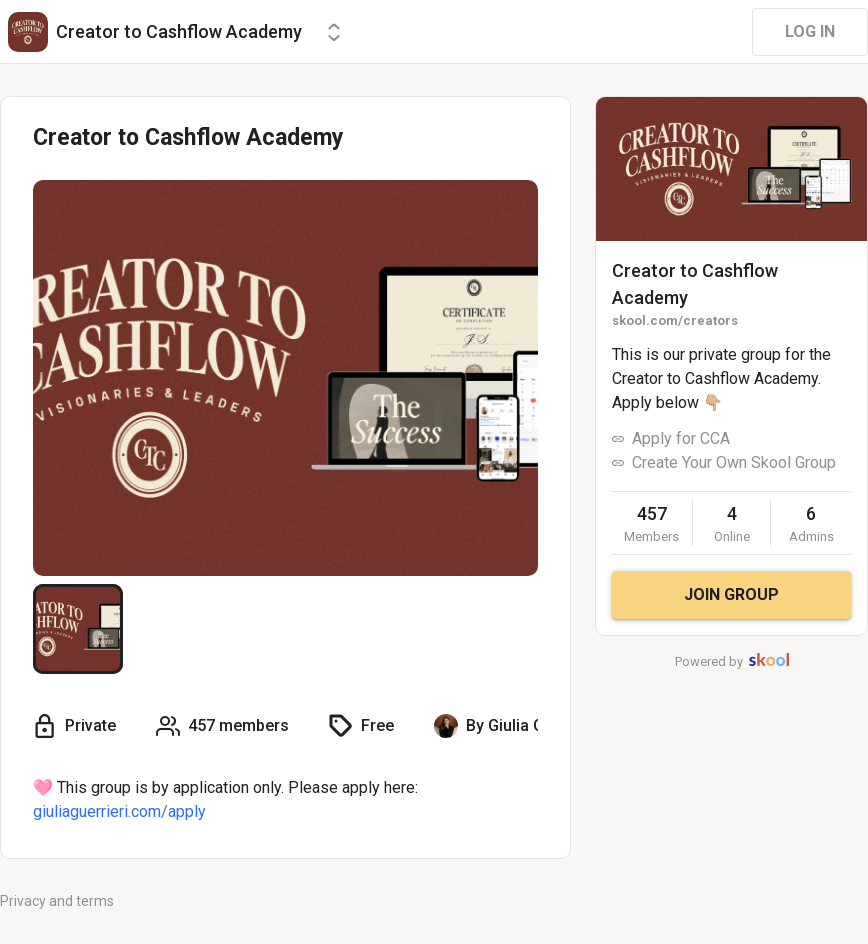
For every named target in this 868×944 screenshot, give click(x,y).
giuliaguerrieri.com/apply (119, 811)
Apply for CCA (681, 438)
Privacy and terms (57, 901)
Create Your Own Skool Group (734, 462)
